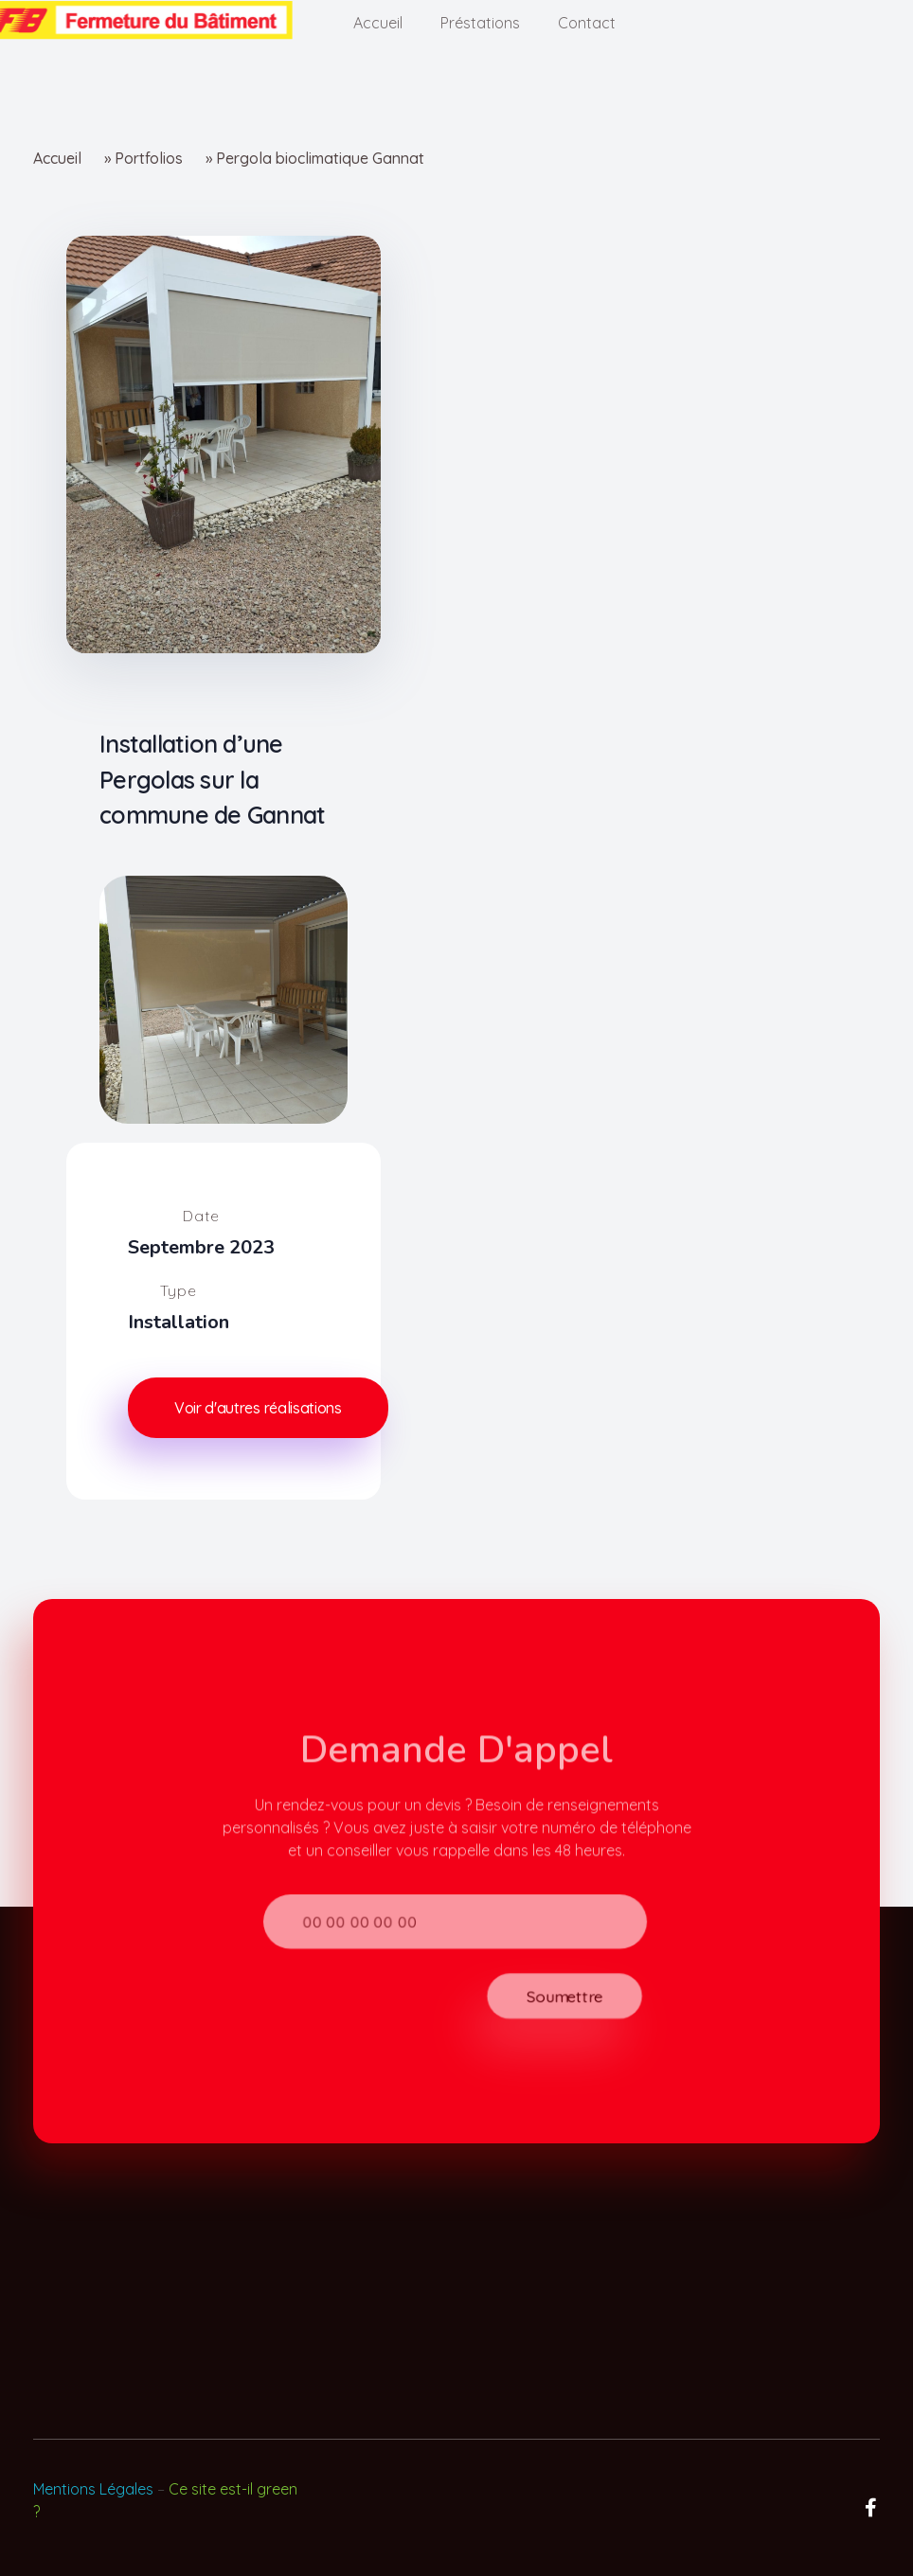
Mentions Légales (93, 2488)
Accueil (57, 158)
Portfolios (149, 158)
